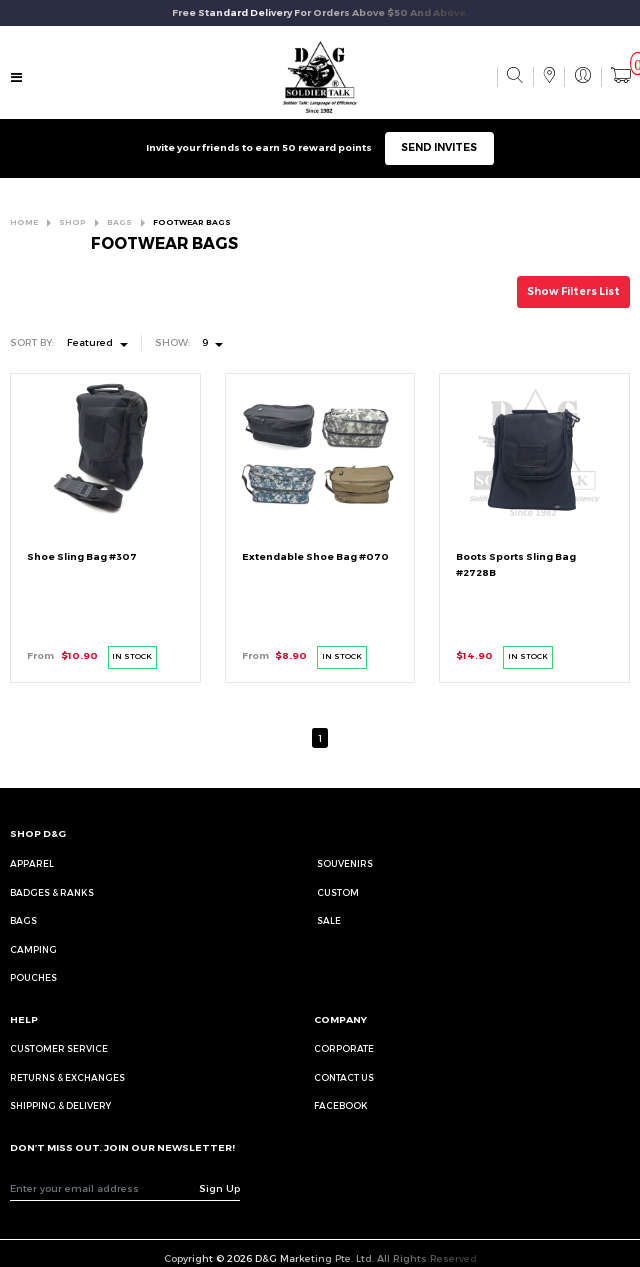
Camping (33, 949)
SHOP (72, 222)
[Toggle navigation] (17, 79)
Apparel (32, 863)
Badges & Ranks (52, 892)
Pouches (33, 977)
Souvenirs (345, 863)
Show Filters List (573, 291)
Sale (329, 920)
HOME (24, 222)
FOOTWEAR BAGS (192, 222)
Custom (338, 892)
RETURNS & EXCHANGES (67, 1077)
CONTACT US (344, 1077)
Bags (23, 920)
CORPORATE (344, 1048)
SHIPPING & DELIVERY (60, 1105)
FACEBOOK (341, 1105)
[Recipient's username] (104, 1188)
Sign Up (219, 1188)
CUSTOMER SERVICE (59, 1048)
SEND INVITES (439, 147)
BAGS (119, 222)
